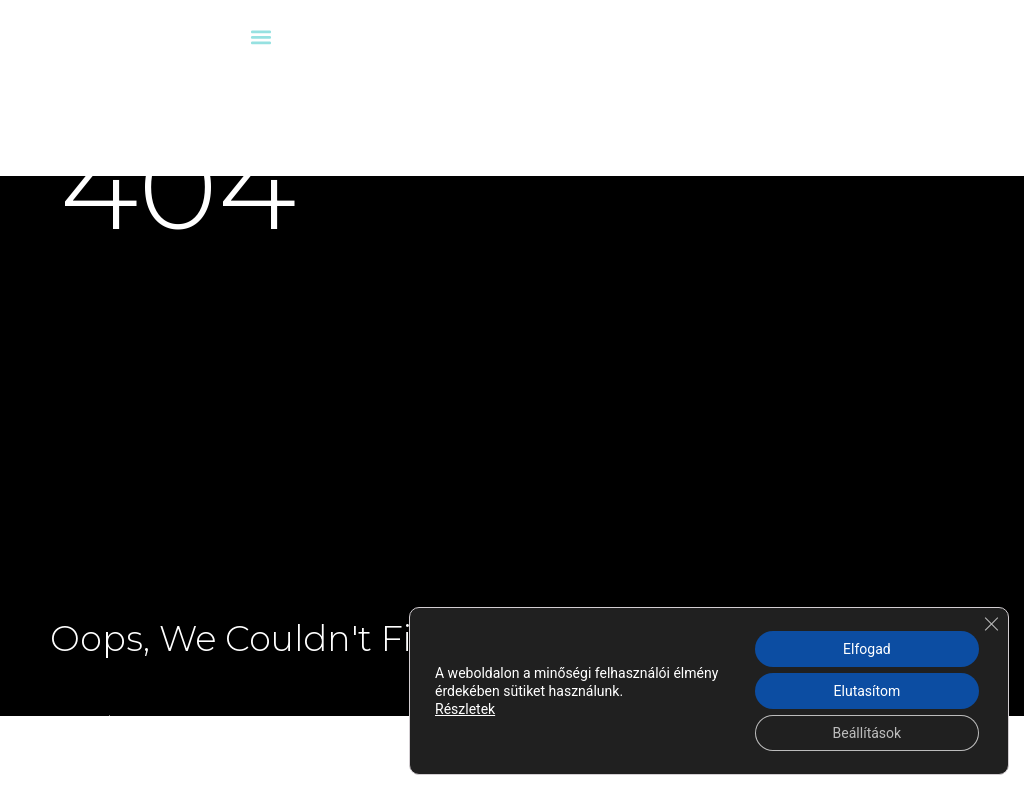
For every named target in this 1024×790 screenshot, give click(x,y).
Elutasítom (867, 691)
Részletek (465, 709)
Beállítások (867, 733)
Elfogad (867, 649)
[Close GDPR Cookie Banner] (991, 624)
